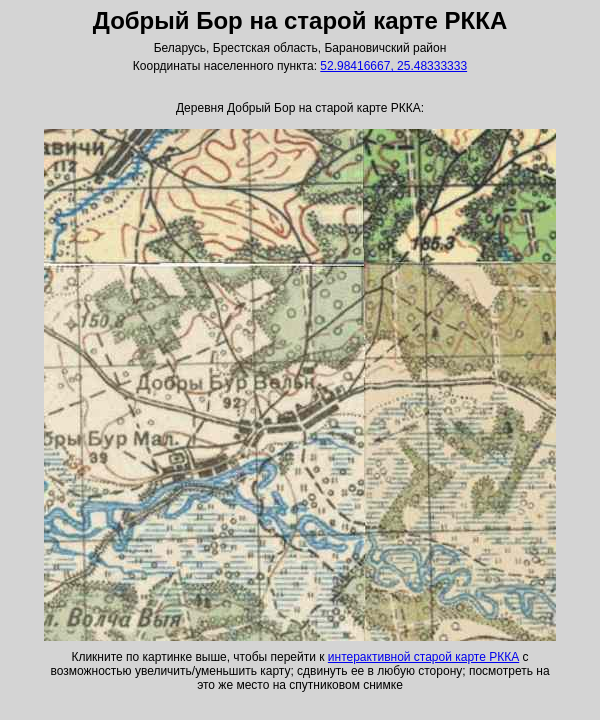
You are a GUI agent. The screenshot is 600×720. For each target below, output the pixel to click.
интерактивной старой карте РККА (423, 657)
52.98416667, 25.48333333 (393, 66)
